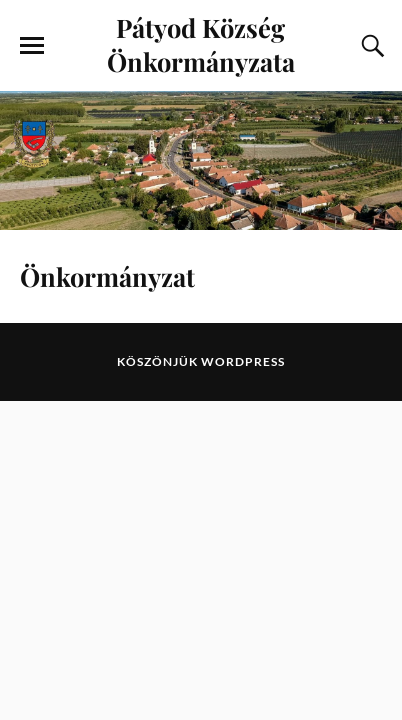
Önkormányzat (107, 276)
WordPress (243, 361)
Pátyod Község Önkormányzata (201, 44)
